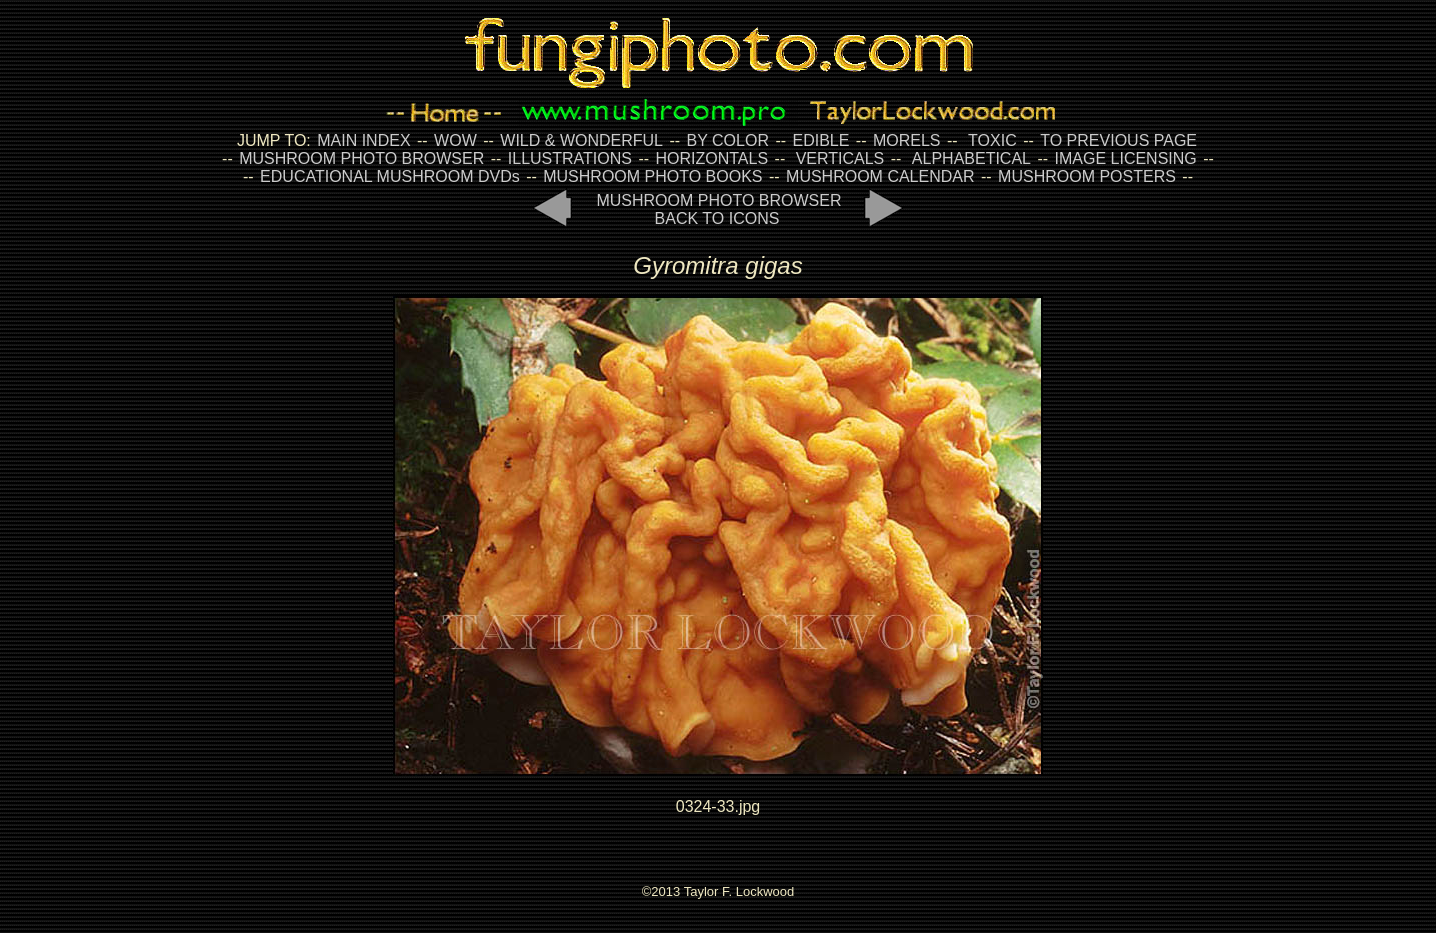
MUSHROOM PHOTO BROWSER (361, 158)
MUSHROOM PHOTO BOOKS (652, 176)
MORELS (907, 140)
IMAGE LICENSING (1123, 158)
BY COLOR (728, 140)
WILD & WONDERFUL (581, 140)
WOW (455, 140)
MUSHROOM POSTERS (1087, 176)
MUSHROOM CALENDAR (880, 176)
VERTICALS (840, 158)
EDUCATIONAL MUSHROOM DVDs (390, 176)
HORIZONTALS (712, 158)
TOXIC (992, 140)
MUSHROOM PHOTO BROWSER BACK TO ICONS (718, 209)
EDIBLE (820, 140)
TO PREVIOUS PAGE (1118, 140)
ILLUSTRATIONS (570, 158)
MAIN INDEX (363, 140)
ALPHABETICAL (971, 158)
